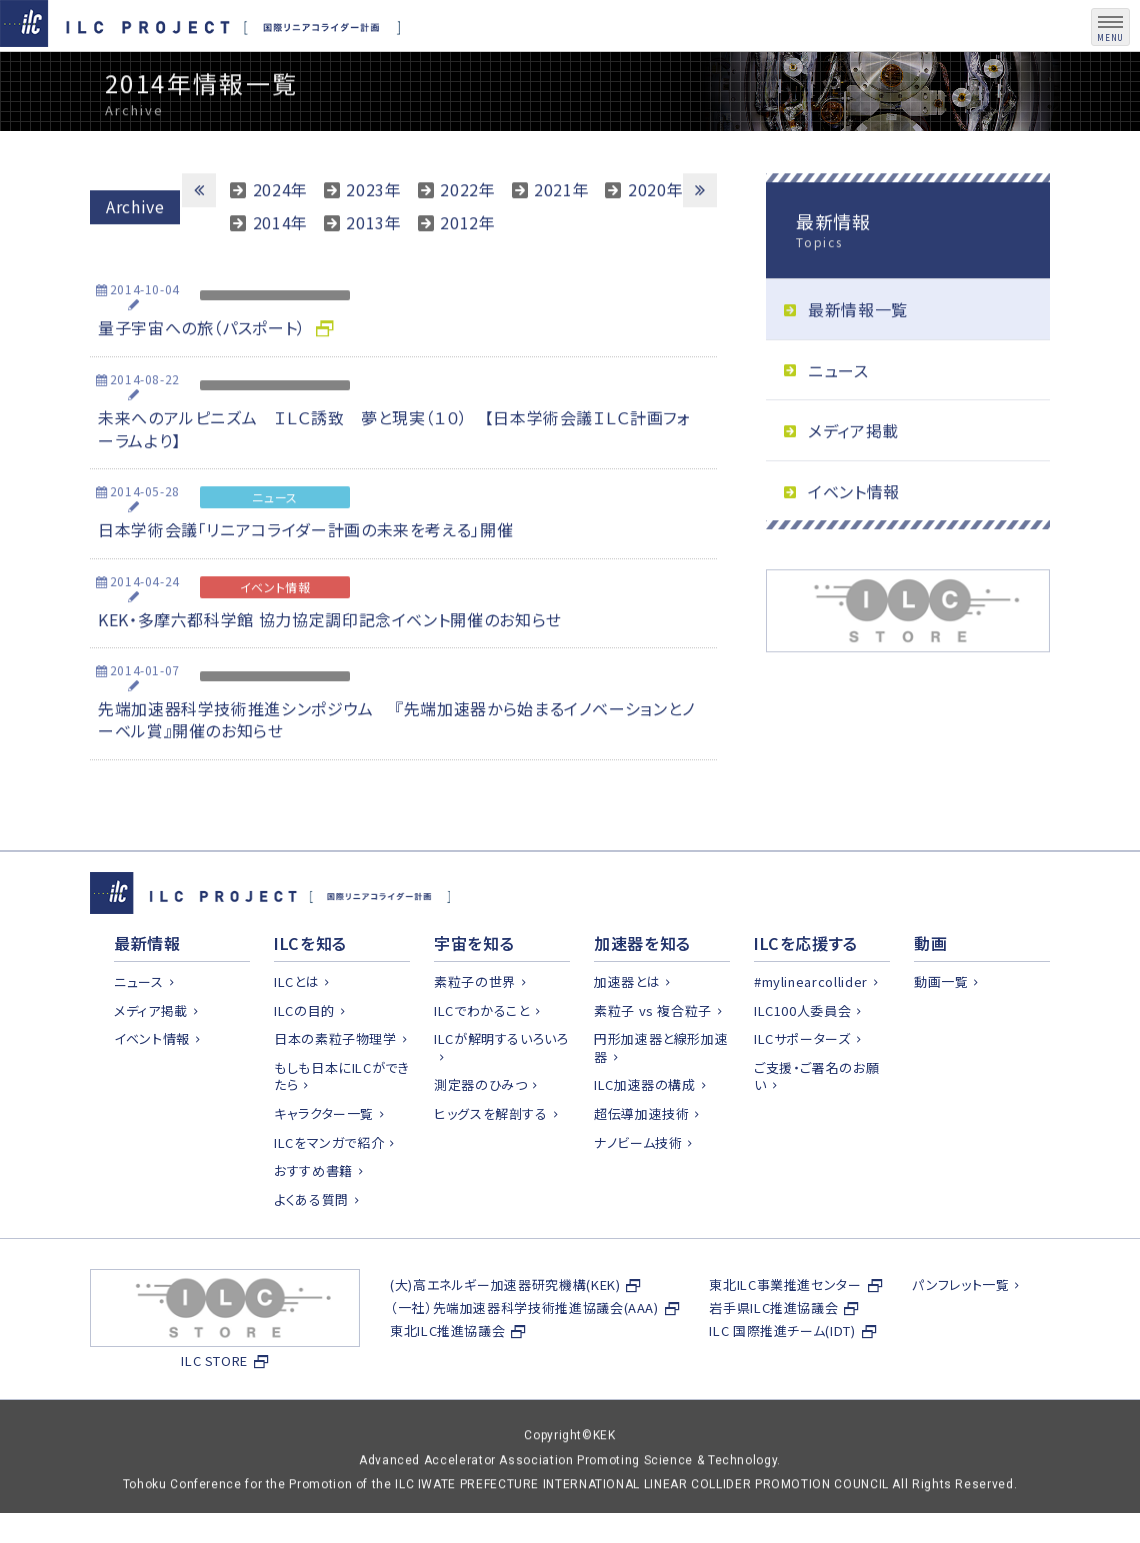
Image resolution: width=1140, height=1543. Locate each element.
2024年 (280, 235)
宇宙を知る (474, 991)
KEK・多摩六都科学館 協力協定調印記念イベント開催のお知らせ (330, 665)
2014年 (280, 268)
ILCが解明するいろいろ (501, 1086)
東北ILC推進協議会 (447, 1378)
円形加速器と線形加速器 (661, 1095)
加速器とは (627, 1029)
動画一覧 (941, 1029)
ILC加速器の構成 (645, 1132)
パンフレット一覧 (960, 1332)
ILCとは (296, 1029)
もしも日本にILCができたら (342, 1124)
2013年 (373, 268)
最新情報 (147, 991)
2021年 (561, 235)
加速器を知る (642, 991)
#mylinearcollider (811, 1029)
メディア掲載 (853, 477)
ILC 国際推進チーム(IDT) (782, 1378)
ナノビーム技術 (638, 1190)
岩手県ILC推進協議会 (773, 1355)
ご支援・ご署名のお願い (816, 1124)
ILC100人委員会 (802, 1058)
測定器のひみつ (480, 1132)
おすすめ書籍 (313, 1218)
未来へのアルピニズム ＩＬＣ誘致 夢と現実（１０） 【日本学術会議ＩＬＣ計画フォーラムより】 (394, 475)
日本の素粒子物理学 (335, 1086)
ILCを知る (310, 991)
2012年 (467, 268)
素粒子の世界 (475, 1029)
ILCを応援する (806, 991)
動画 (930, 991)
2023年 (373, 235)
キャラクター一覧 (324, 1161)
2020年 (655, 235)
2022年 (467, 235)
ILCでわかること (482, 1058)
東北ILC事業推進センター (785, 1332)
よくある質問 (311, 1247)
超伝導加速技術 (641, 1161)
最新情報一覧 (858, 355)
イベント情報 (854, 537)
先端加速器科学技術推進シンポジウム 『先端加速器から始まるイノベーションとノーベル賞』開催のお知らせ (397, 765)
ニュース (838, 416)
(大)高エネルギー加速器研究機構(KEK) (505, 1332)
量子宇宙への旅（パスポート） (202, 373)
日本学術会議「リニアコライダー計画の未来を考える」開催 (305, 576)
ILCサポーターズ (802, 1086)
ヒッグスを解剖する (491, 1161)
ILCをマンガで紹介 (329, 1190)
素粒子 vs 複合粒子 (653, 1058)
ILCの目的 (304, 1058)
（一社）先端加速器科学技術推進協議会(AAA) (524, 1355)
